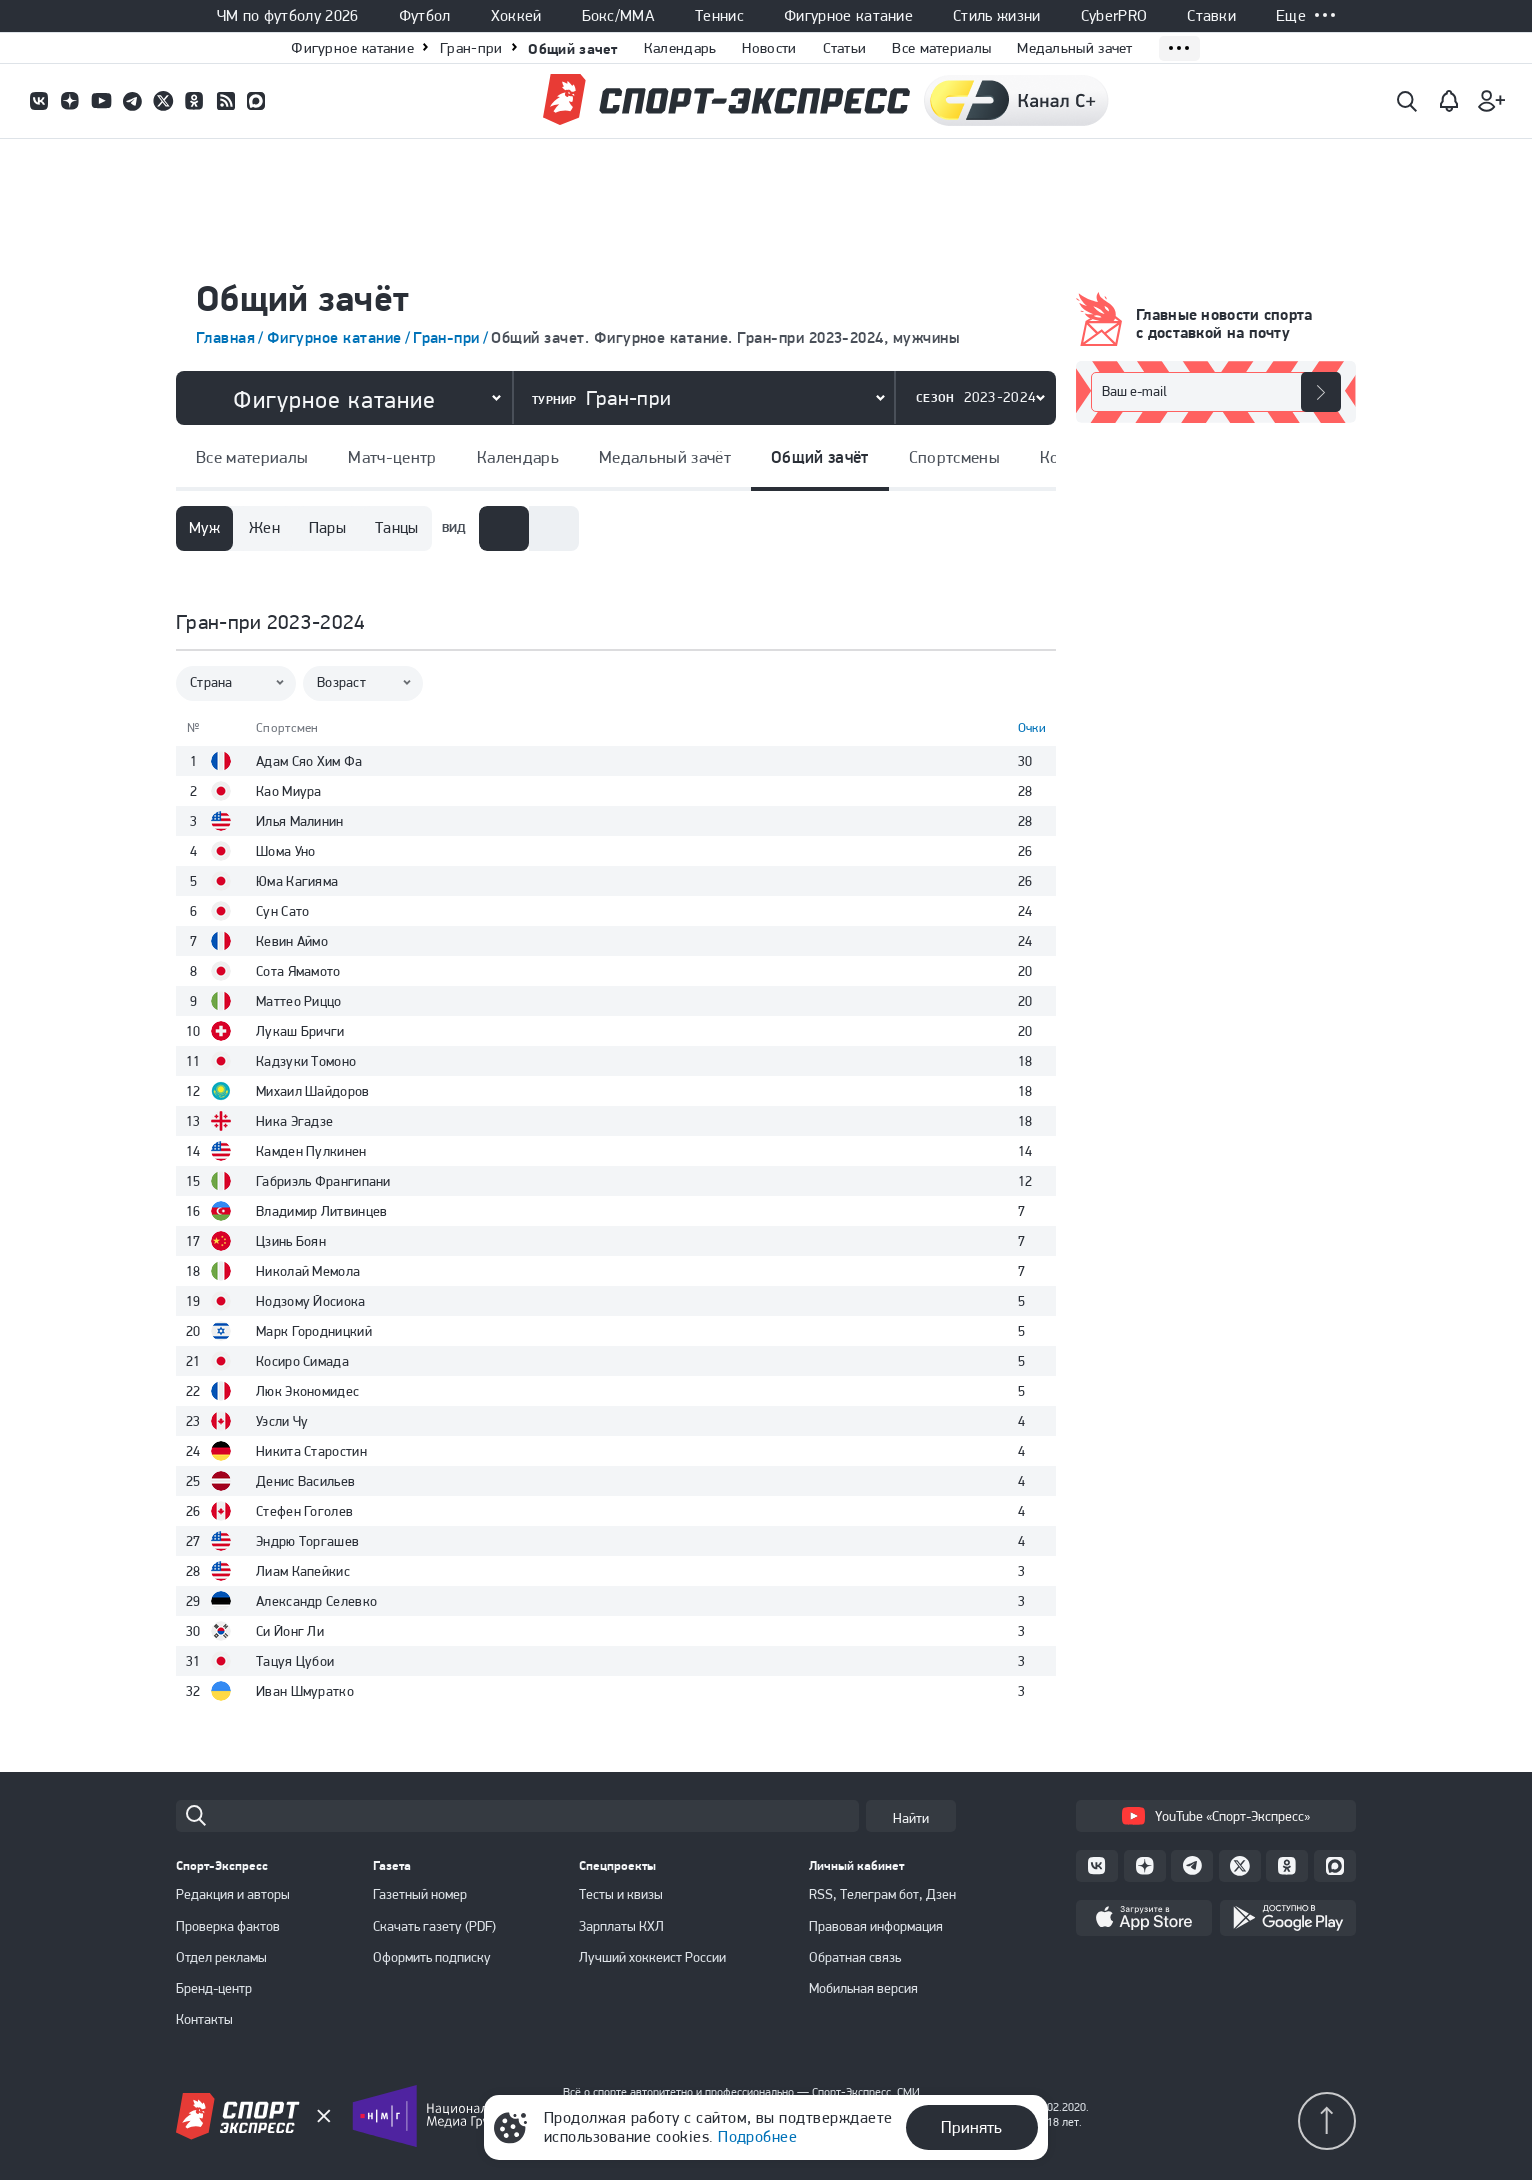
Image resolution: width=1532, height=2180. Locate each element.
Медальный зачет (1075, 48)
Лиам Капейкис (303, 1571)
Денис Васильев (305, 1481)
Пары (327, 527)
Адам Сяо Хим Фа (309, 761)
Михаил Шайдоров (313, 1091)
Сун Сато (282, 911)
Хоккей (516, 16)
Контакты (204, 2019)
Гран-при (471, 48)
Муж (204, 527)
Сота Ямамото (298, 971)
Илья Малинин (300, 821)
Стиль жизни (997, 16)
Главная (225, 337)
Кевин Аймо (292, 941)
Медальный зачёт (591, 457)
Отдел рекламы (221, 1957)
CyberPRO (1114, 16)
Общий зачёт (746, 457)
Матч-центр (319, 457)
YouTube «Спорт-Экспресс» (1216, 1816)
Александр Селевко (316, 1601)
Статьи (845, 48)
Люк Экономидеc (307, 1391)
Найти (911, 1818)
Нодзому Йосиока (311, 1301)
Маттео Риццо (299, 1001)
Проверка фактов (228, 1926)
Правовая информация (876, 1926)
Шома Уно (285, 851)
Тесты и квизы (621, 1894)
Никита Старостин (311, 1451)
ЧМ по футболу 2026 (288, 16)
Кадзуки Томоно (306, 1061)
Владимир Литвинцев (321, 1211)
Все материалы (941, 48)
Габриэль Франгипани (323, 1181)
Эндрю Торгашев (307, 1541)
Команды (1001, 457)
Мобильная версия (863, 1988)
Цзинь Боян (291, 1241)
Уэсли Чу (282, 1421)
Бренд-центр (214, 1988)
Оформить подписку (432, 1957)
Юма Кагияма (297, 881)
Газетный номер (420, 1894)
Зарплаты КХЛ (621, 1926)
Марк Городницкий (314, 1331)
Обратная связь (855, 1957)
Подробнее (757, 2136)
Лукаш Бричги (300, 1031)
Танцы (397, 527)
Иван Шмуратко (305, 1691)
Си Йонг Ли (290, 1631)
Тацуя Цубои (295, 1661)
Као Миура (289, 791)
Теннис (719, 16)
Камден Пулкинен (311, 1151)
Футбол (425, 16)
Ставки (1211, 16)
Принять (971, 2127)
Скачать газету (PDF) (434, 1926)
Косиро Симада (302, 1361)
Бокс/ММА (619, 16)
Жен (264, 527)
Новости (769, 48)
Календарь (680, 48)
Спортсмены (880, 457)
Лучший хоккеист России (652, 1957)
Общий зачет (572, 48)
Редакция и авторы (233, 1894)
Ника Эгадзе (294, 1121)
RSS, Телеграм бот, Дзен (882, 1894)
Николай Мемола (308, 1271)
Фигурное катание (848, 16)
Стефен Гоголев (304, 1511)
